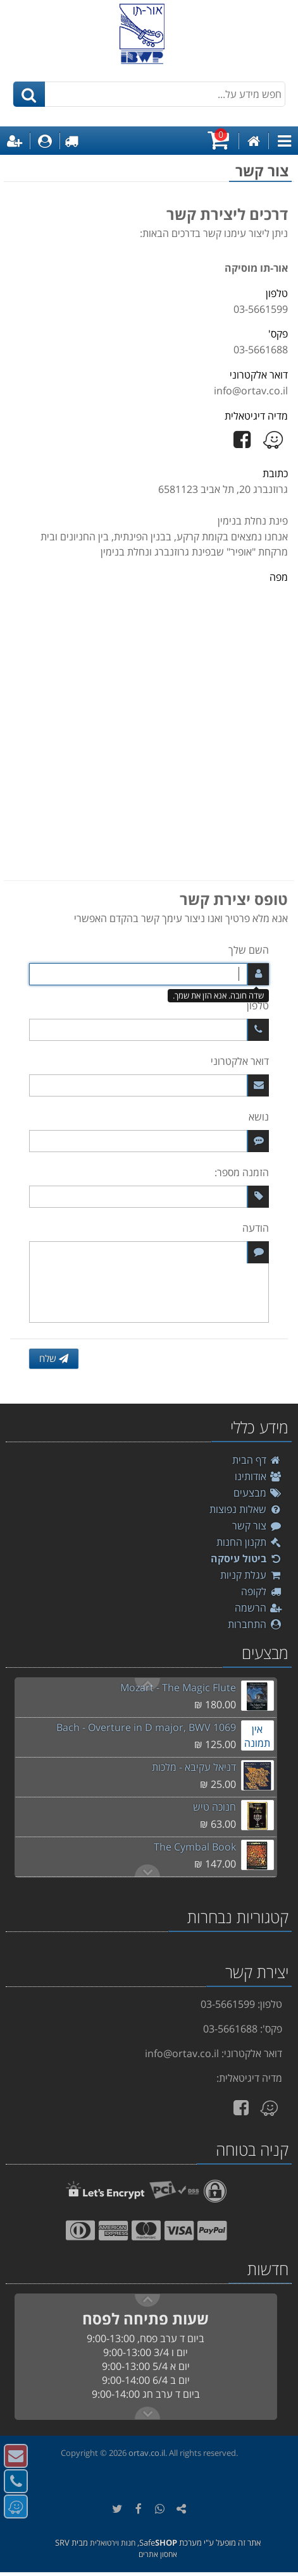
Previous (147, 1870)
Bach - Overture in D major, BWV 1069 (146, 1727)
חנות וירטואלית (112, 2543)
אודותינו (258, 1476)
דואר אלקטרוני (240, 1061)
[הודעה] (149, 1282)
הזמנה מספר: (241, 1172)
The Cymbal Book (195, 1847)
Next (147, 1684)
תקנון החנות (249, 1542)
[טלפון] (149, 1030)
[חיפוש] (29, 94)
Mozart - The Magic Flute (178, 1687)
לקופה (261, 1591)
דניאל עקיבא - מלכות (194, 1767)
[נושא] (149, 1141)
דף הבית (257, 1460)
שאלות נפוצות (245, 1509)
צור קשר (257, 1526)
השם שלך (248, 950)
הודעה (255, 1228)
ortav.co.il (146, 2452)
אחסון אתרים (158, 2554)
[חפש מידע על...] (149, 94)
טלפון (258, 1005)
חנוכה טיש (214, 1807)
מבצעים (257, 1493)
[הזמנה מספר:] (149, 1197)
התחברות (255, 1624)
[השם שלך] (149, 974)
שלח (53, 1358)
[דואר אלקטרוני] (149, 1085)
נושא (259, 1117)
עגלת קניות (251, 1575)
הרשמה (258, 1608)
